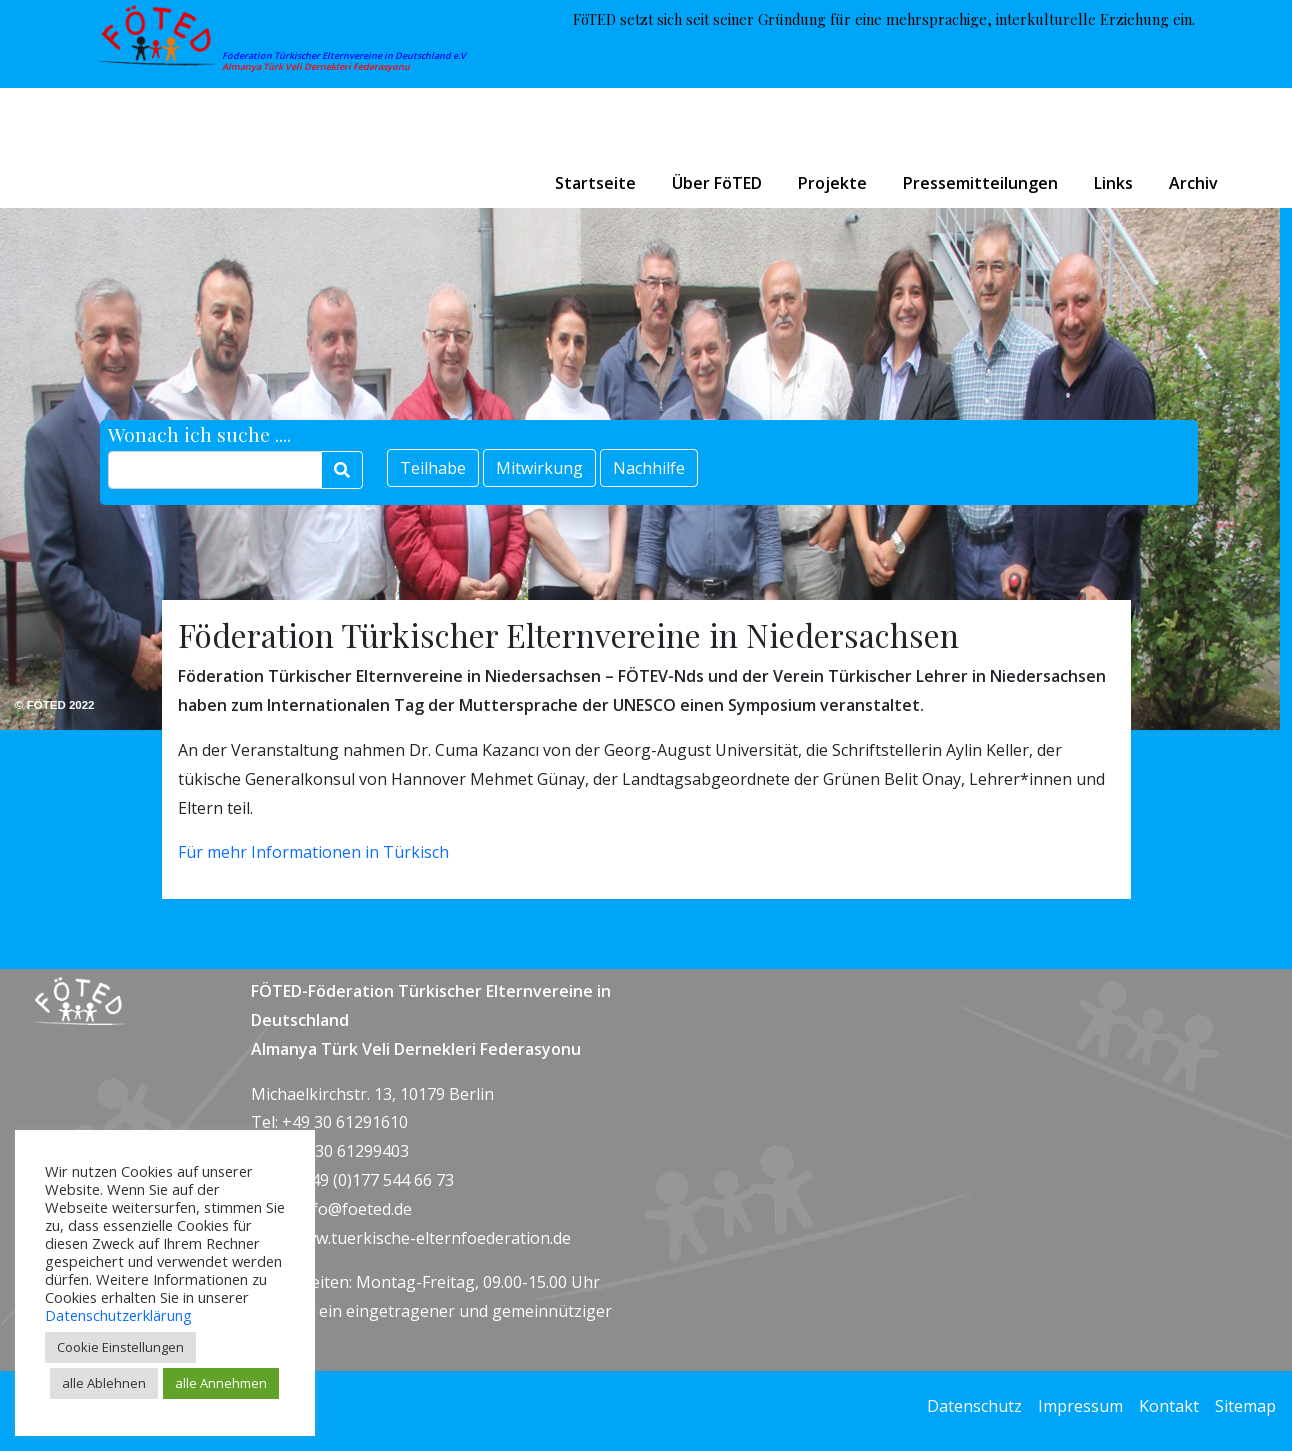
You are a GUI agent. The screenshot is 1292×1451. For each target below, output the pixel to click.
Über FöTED (717, 183)
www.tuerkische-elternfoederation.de (431, 1238)
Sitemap (1245, 1406)
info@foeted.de (355, 1209)
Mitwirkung (539, 468)
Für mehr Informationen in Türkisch (313, 852)
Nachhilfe (649, 468)
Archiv (1193, 183)
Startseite (595, 183)
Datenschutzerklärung (118, 1315)
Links (1113, 183)
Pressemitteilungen (980, 183)
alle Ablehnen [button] (104, 1383)
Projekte (832, 183)
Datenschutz (974, 1406)
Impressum (1080, 1406)
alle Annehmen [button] (221, 1383)
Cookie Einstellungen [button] (120, 1347)
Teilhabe (433, 468)
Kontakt (1169, 1406)
